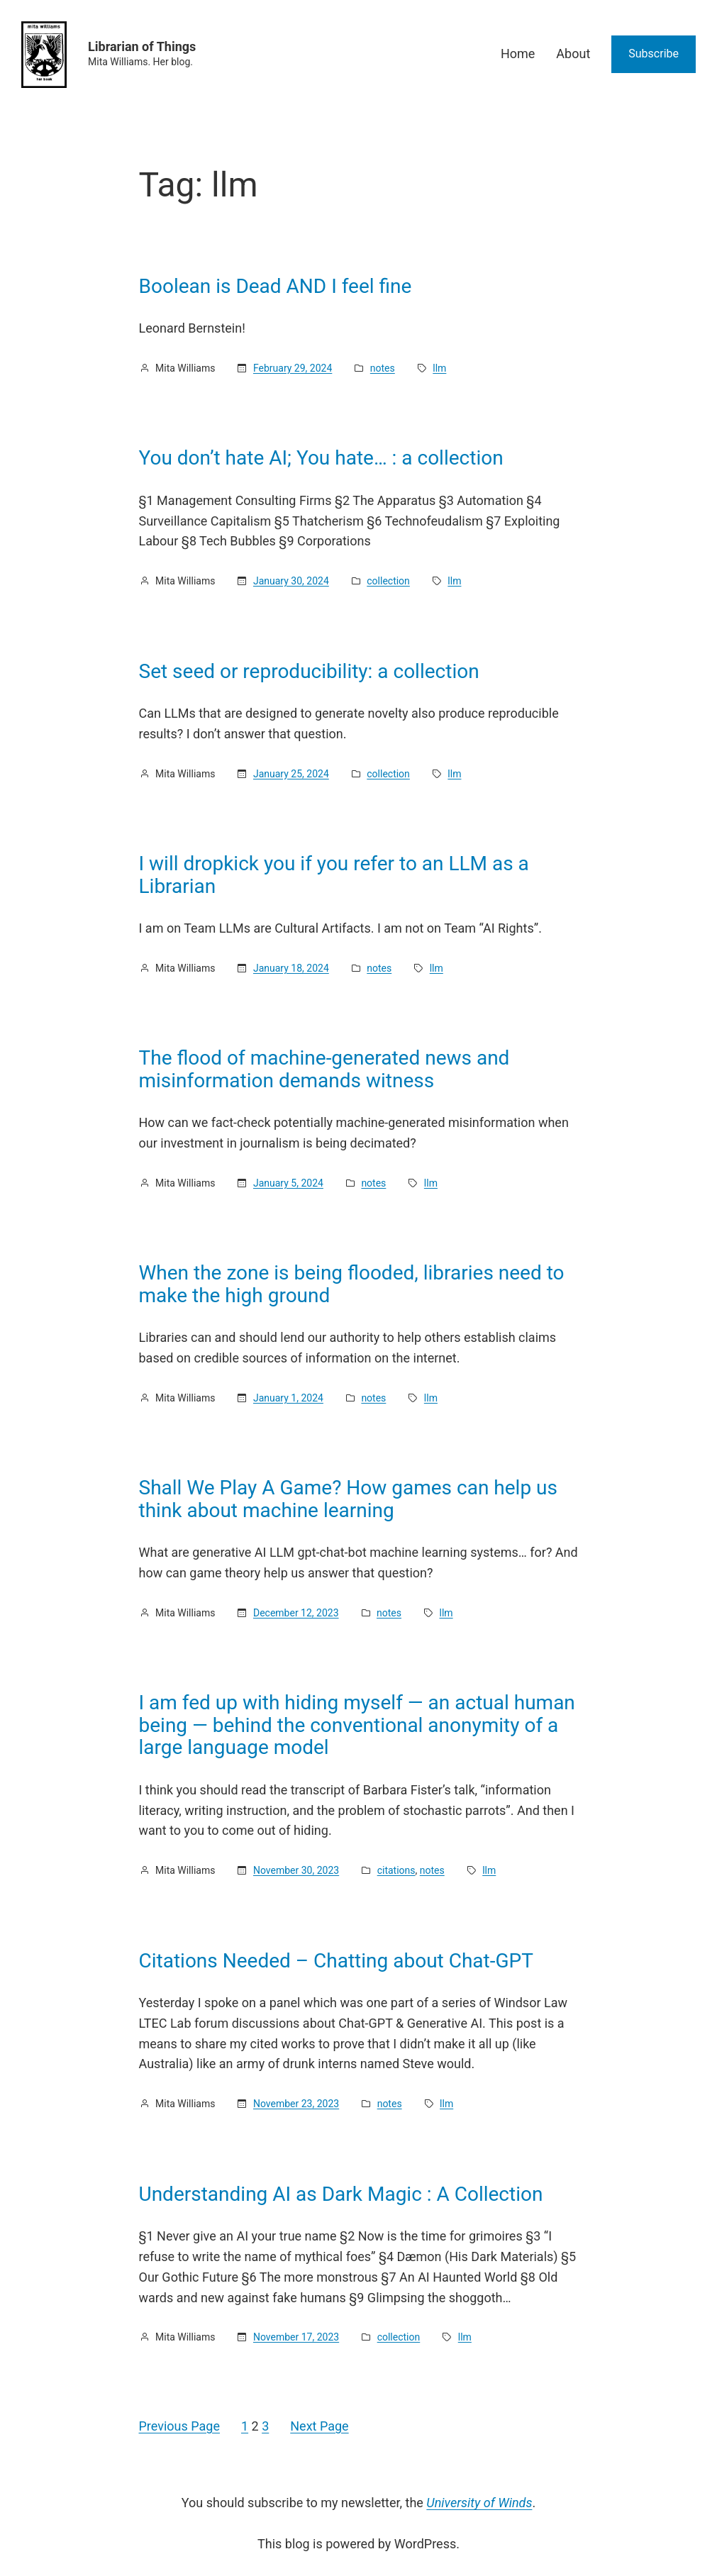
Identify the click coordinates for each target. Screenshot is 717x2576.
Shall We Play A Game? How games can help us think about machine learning (348, 1499)
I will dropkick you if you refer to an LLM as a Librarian (334, 875)
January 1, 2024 (288, 1398)
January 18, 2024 (291, 968)
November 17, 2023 (296, 2337)
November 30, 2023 (296, 1870)
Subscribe (653, 53)
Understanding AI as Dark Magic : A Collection (341, 2194)
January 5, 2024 (288, 1183)
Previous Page (179, 2426)
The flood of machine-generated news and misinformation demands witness (324, 1069)
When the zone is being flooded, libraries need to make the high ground (352, 1284)
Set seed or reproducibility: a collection (309, 671)
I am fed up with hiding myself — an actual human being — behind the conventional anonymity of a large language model (357, 1725)
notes (382, 368)
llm (439, 368)
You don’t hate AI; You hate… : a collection (321, 458)
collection (388, 581)
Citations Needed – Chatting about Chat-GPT (336, 1961)
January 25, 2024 (291, 773)
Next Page (319, 2426)
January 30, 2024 (291, 581)
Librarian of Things (142, 46)
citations (396, 1870)
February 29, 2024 (292, 368)
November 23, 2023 (296, 2103)
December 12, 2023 (296, 1613)
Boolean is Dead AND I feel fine (275, 286)
